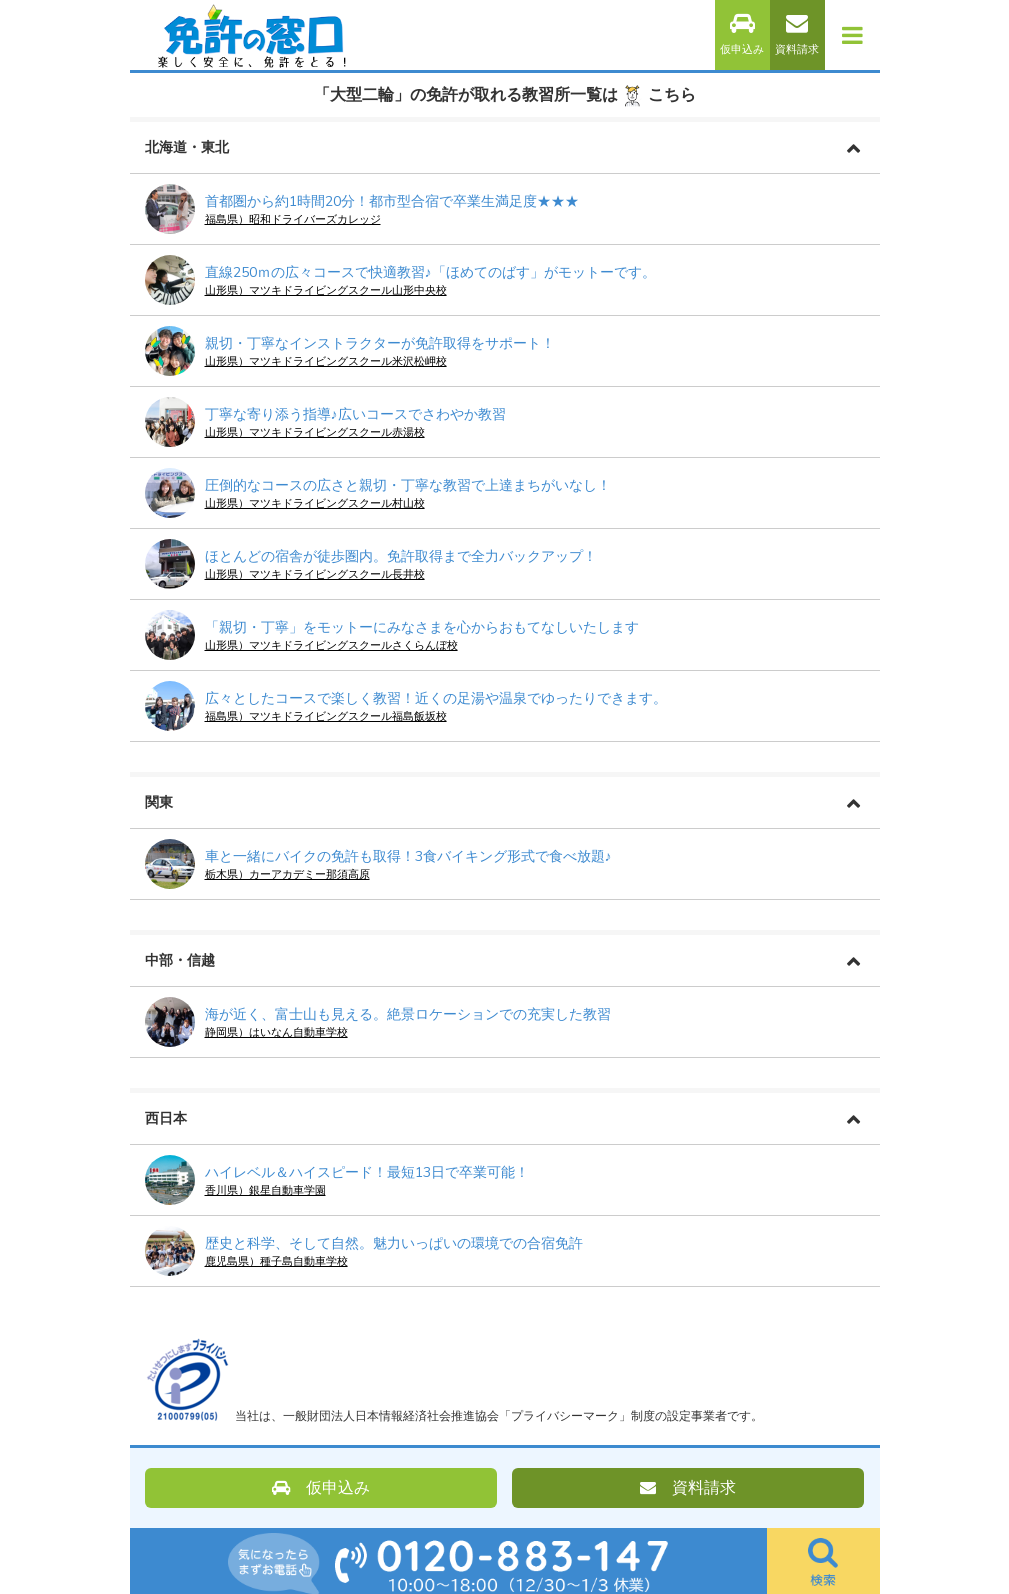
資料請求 (797, 34)
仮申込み (742, 34)
